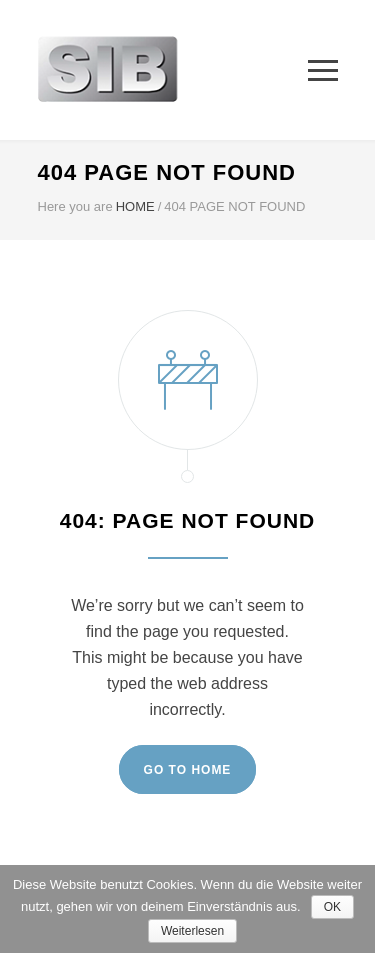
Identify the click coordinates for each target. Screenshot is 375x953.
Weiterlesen (192, 931)
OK (332, 907)
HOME (135, 206)
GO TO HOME (188, 770)
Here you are (75, 206)
